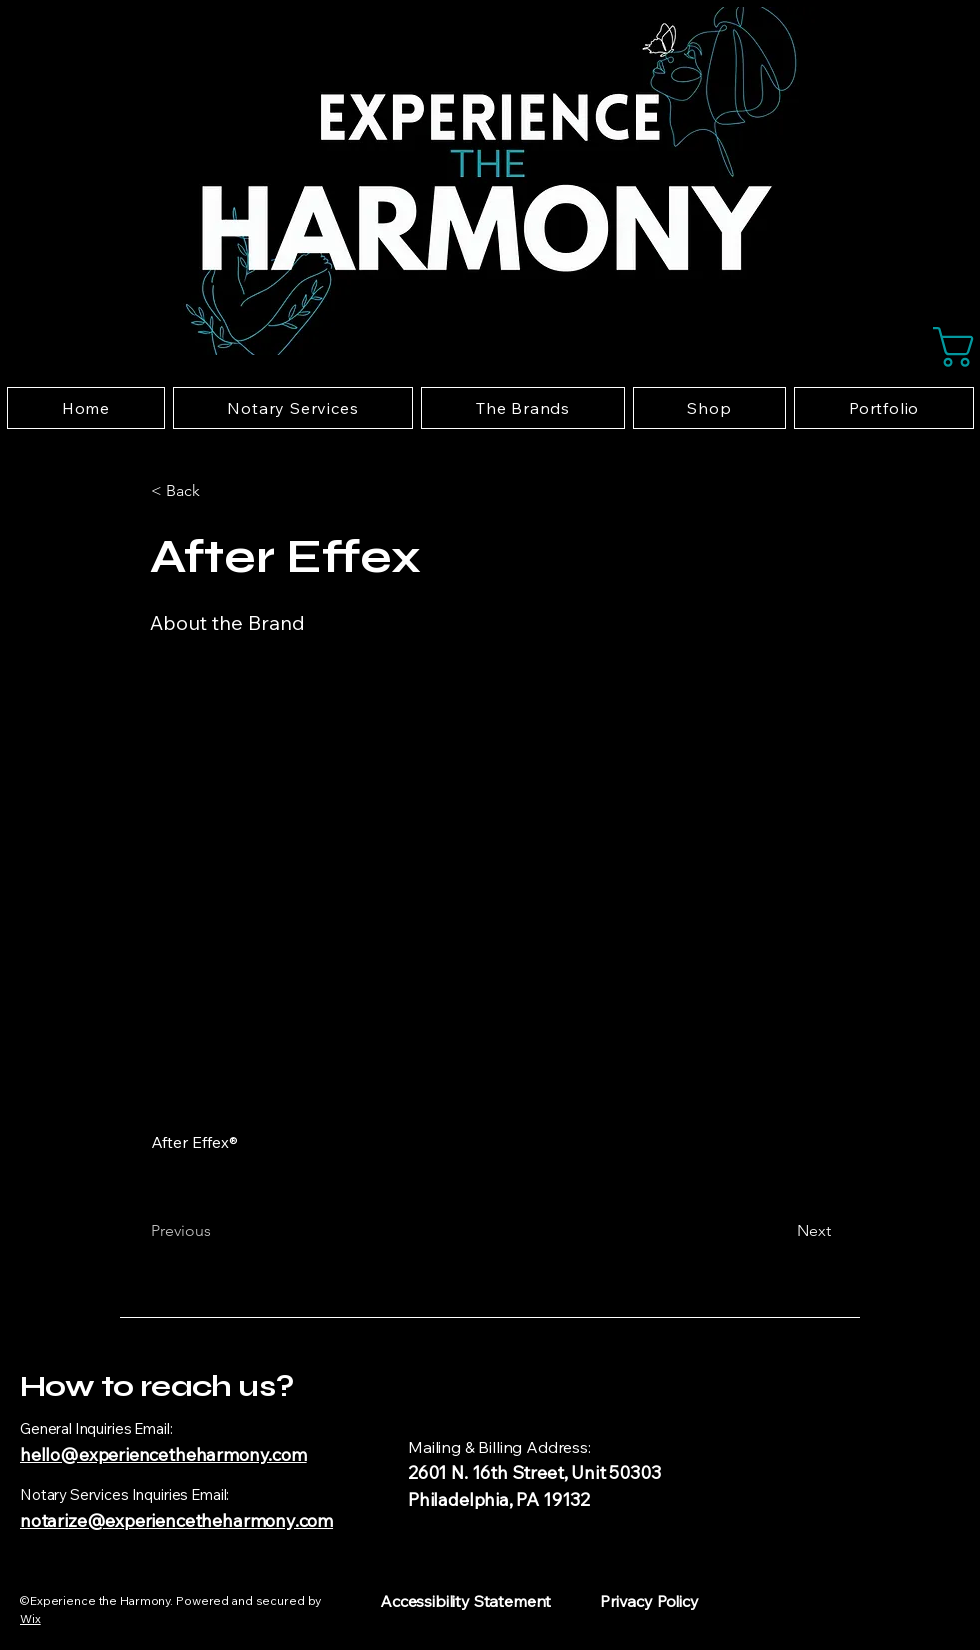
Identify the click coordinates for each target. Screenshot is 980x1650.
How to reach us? (156, 1386)
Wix (30, 1618)
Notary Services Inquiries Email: (124, 1494)
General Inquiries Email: (96, 1428)
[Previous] (217, 1231)
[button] (950, 347)
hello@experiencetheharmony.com (163, 1454)
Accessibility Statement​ (465, 1601)
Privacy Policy (649, 1601)
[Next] (781, 1231)
